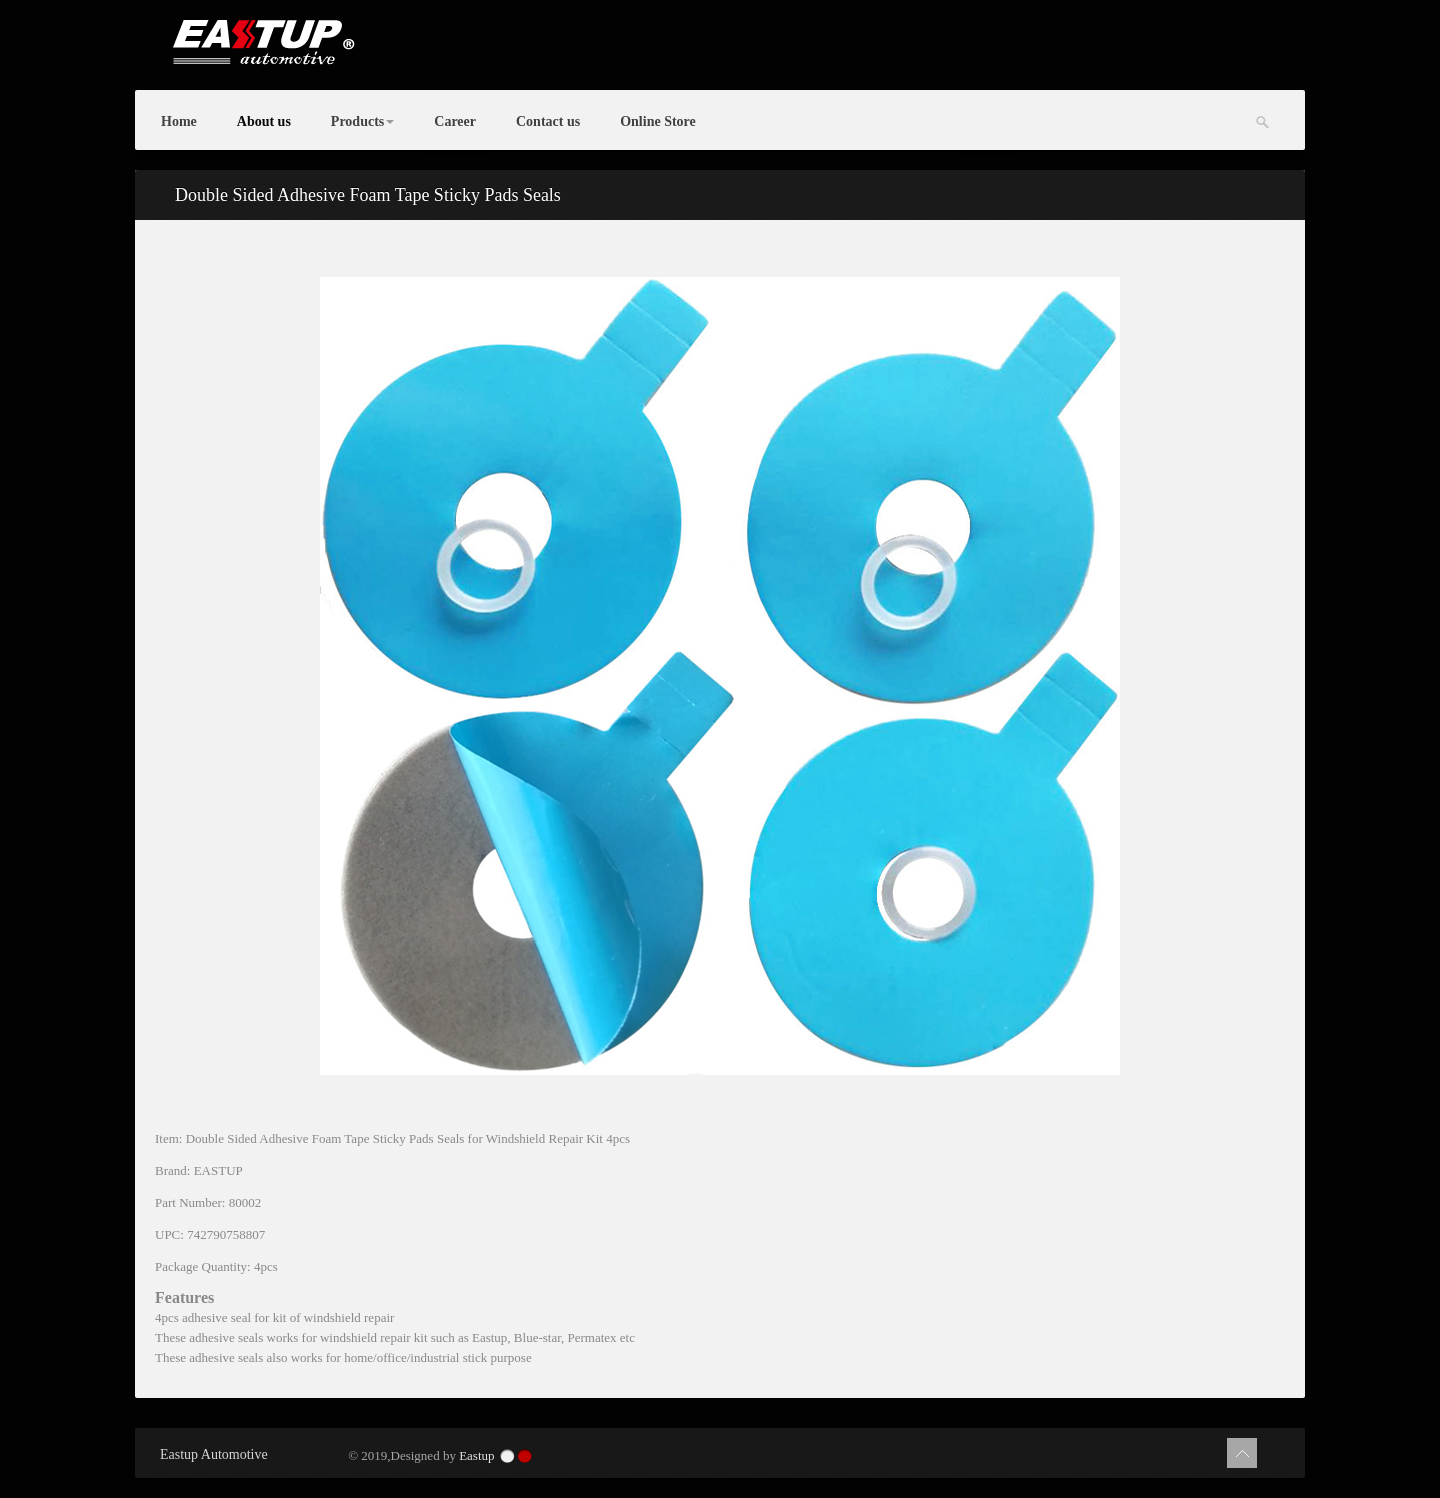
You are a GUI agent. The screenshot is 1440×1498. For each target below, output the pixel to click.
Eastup (476, 1455)
